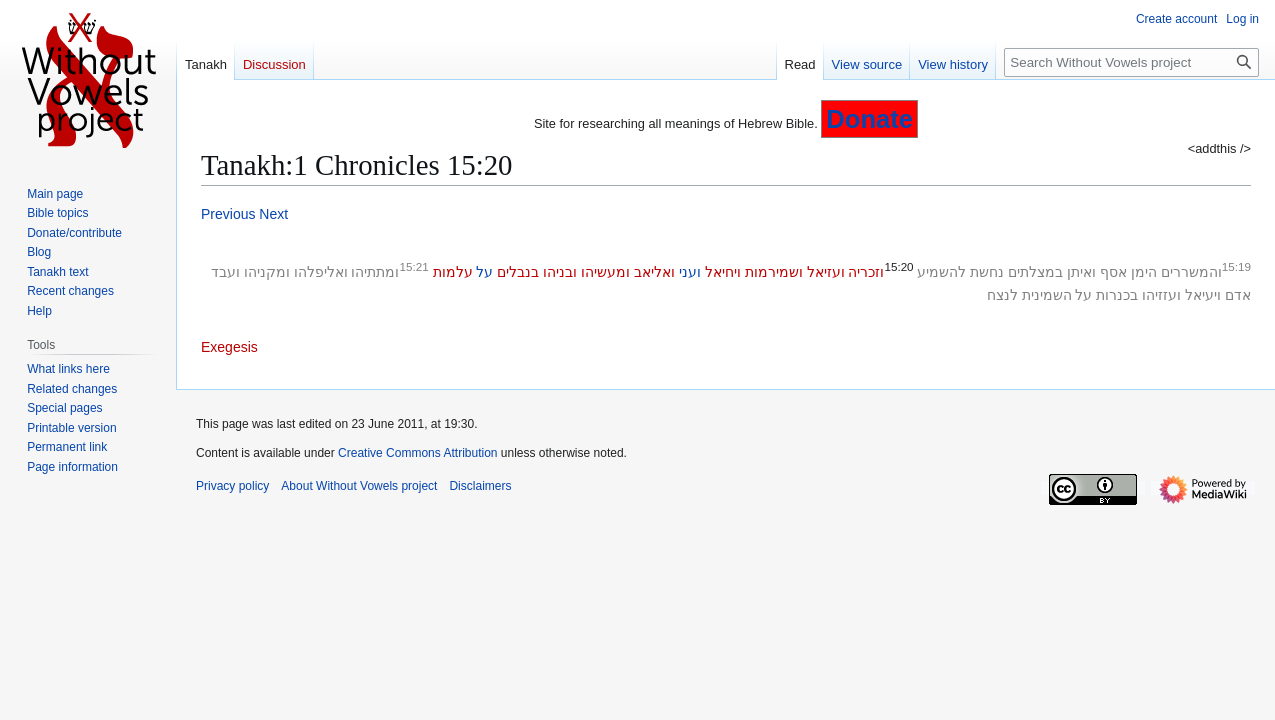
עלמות (453, 272)
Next (273, 214)
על (484, 272)
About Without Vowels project (359, 486)
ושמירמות (774, 272)
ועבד (225, 272)
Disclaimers (480, 486)
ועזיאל (826, 272)
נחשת (987, 272)
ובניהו (560, 272)
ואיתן (1081, 272)
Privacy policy (232, 486)
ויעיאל (1203, 295)
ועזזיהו (1161, 295)
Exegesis (229, 347)
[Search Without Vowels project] (1131, 62)
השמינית (1047, 295)
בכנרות (1117, 295)
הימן (1144, 272)
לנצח (1002, 295)
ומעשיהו (605, 272)
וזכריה (866, 272)
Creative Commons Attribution (417, 453)
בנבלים (518, 272)
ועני (690, 272)
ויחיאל (723, 272)
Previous (228, 214)
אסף (1113, 272)
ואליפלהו (321, 272)
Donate (869, 119)
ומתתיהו (375, 272)
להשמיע (941, 272)
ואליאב (654, 272)
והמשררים (1191, 272)
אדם (1238, 295)
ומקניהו (267, 272)
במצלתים (1035, 272)
